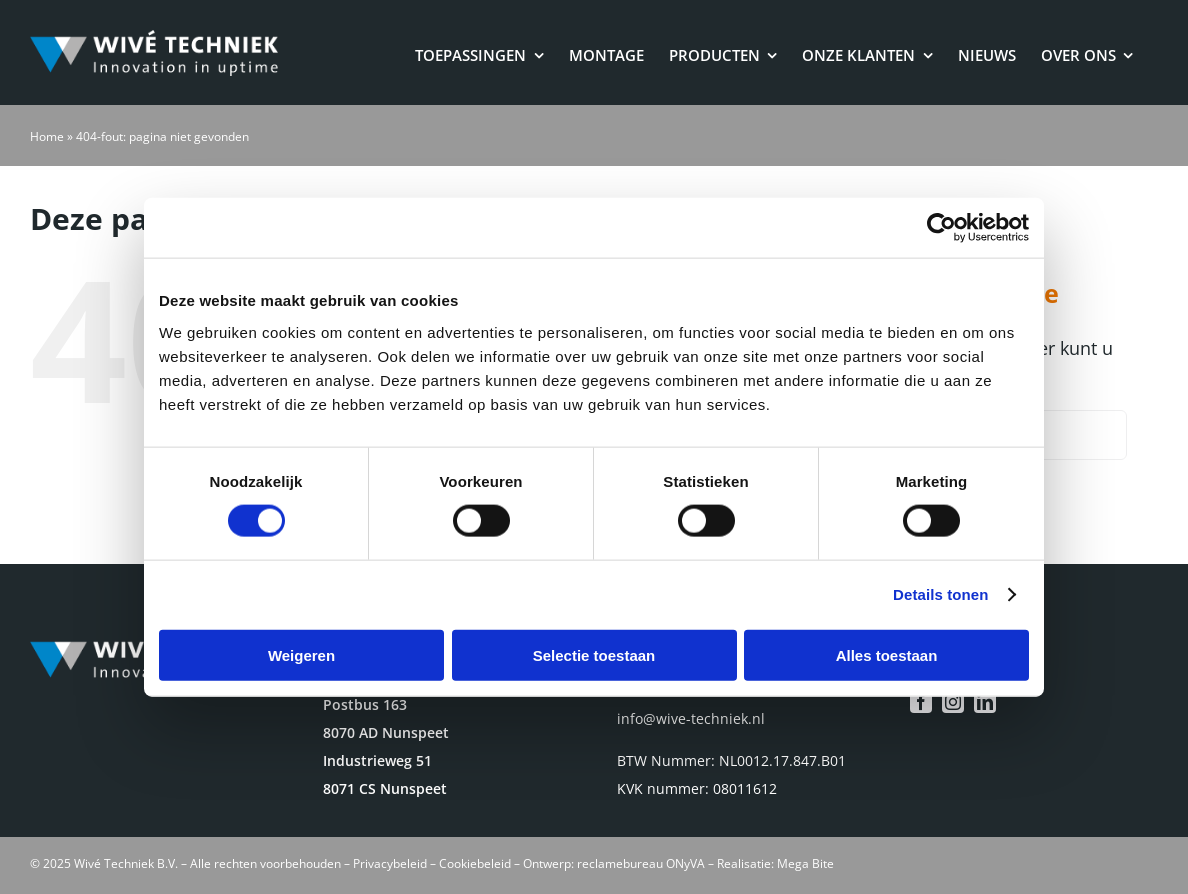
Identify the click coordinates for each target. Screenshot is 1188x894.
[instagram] (953, 702)
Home (47, 136)
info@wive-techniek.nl (691, 718)
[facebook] (921, 702)
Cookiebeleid (475, 863)
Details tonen (940, 594)
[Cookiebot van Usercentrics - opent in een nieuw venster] (941, 228)
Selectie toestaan (594, 654)
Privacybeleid (390, 863)
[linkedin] (985, 702)
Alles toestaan (887, 654)
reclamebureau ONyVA (641, 863)
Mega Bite (805, 863)
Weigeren (301, 654)
